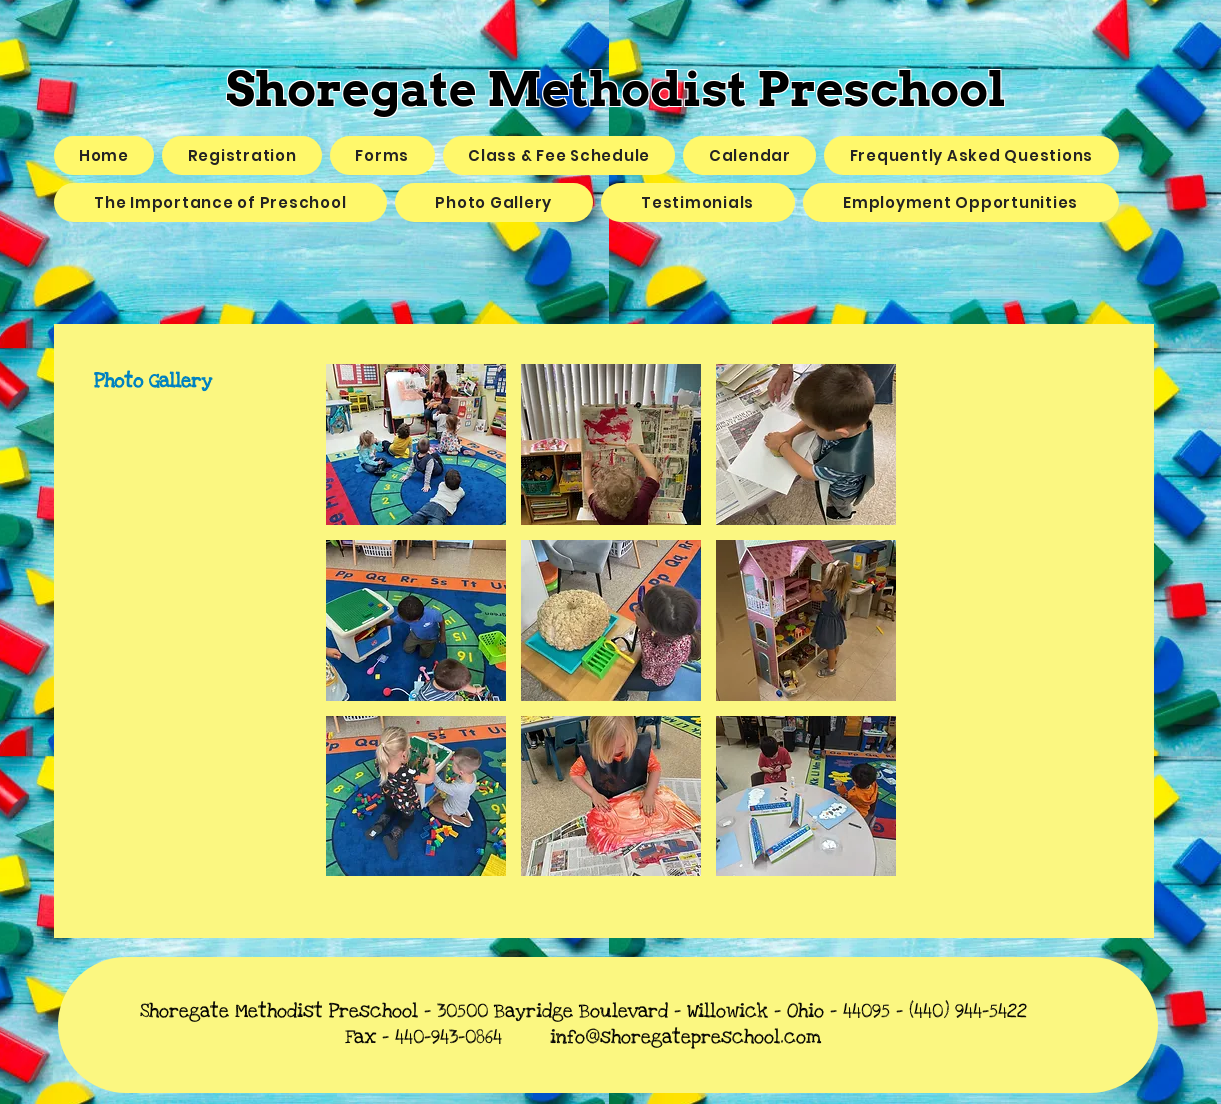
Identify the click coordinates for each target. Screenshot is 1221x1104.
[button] (416, 444)
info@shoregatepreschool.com (686, 1037)
